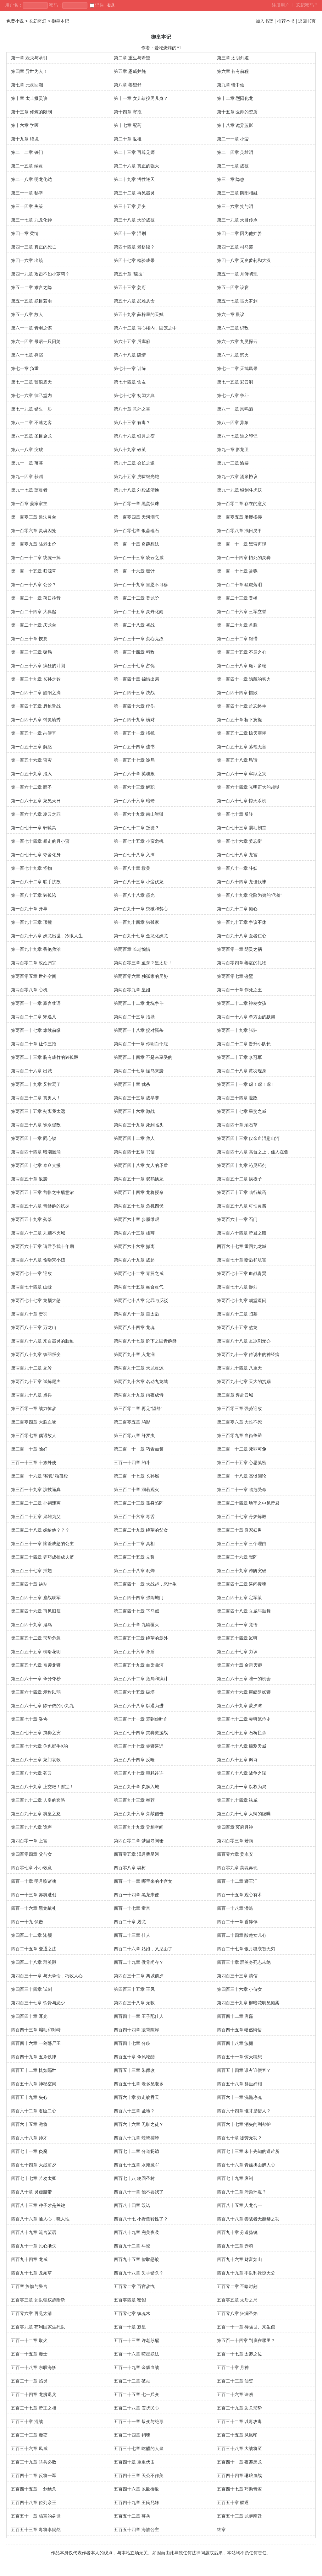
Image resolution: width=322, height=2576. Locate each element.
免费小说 (15, 21)
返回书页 (307, 21)
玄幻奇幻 (38, 21)
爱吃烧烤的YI (167, 47)
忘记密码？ (307, 5)
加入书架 (264, 21)
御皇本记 (60, 21)
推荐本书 (286, 21)
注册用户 (280, 5)
